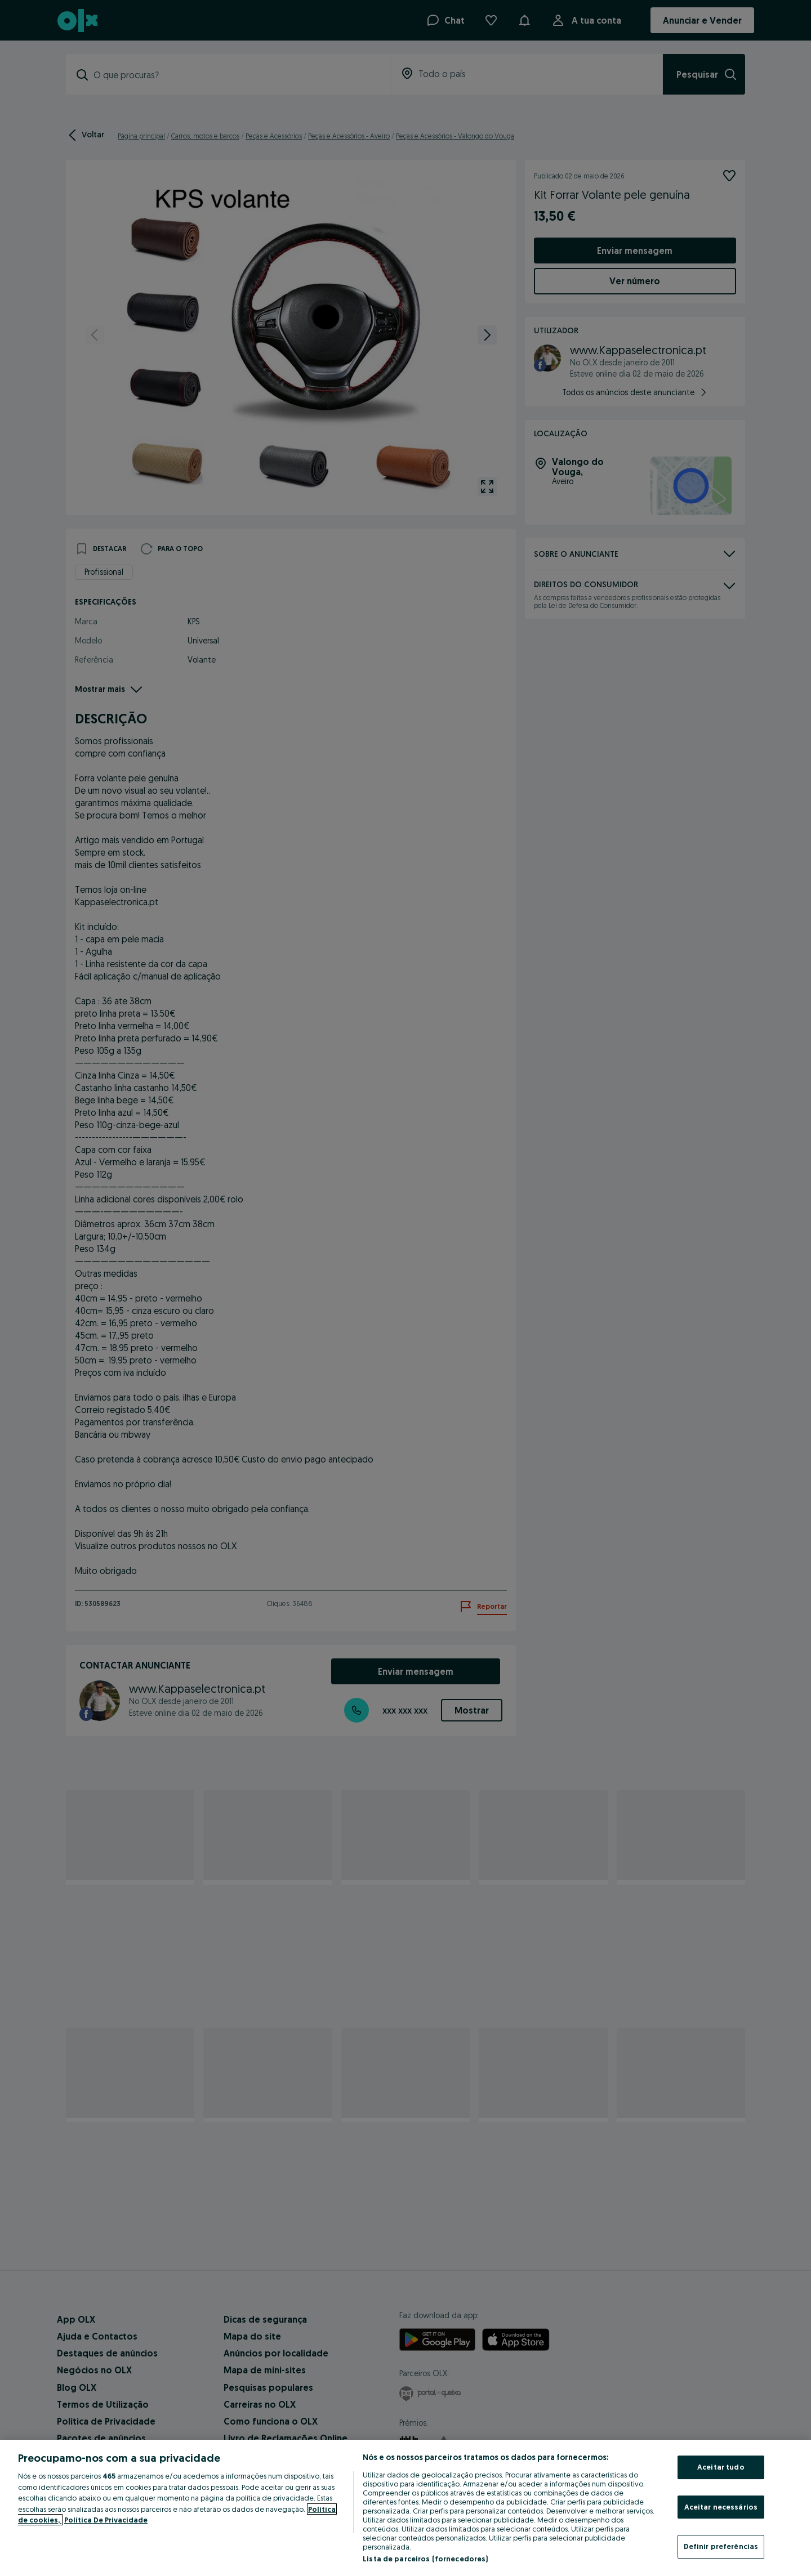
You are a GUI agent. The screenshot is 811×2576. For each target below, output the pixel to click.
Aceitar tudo (721, 2466)
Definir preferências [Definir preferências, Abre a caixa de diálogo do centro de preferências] (721, 2546)
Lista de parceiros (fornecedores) (425, 2558)
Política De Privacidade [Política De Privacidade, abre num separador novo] (106, 2519)
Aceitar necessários (720, 2506)
